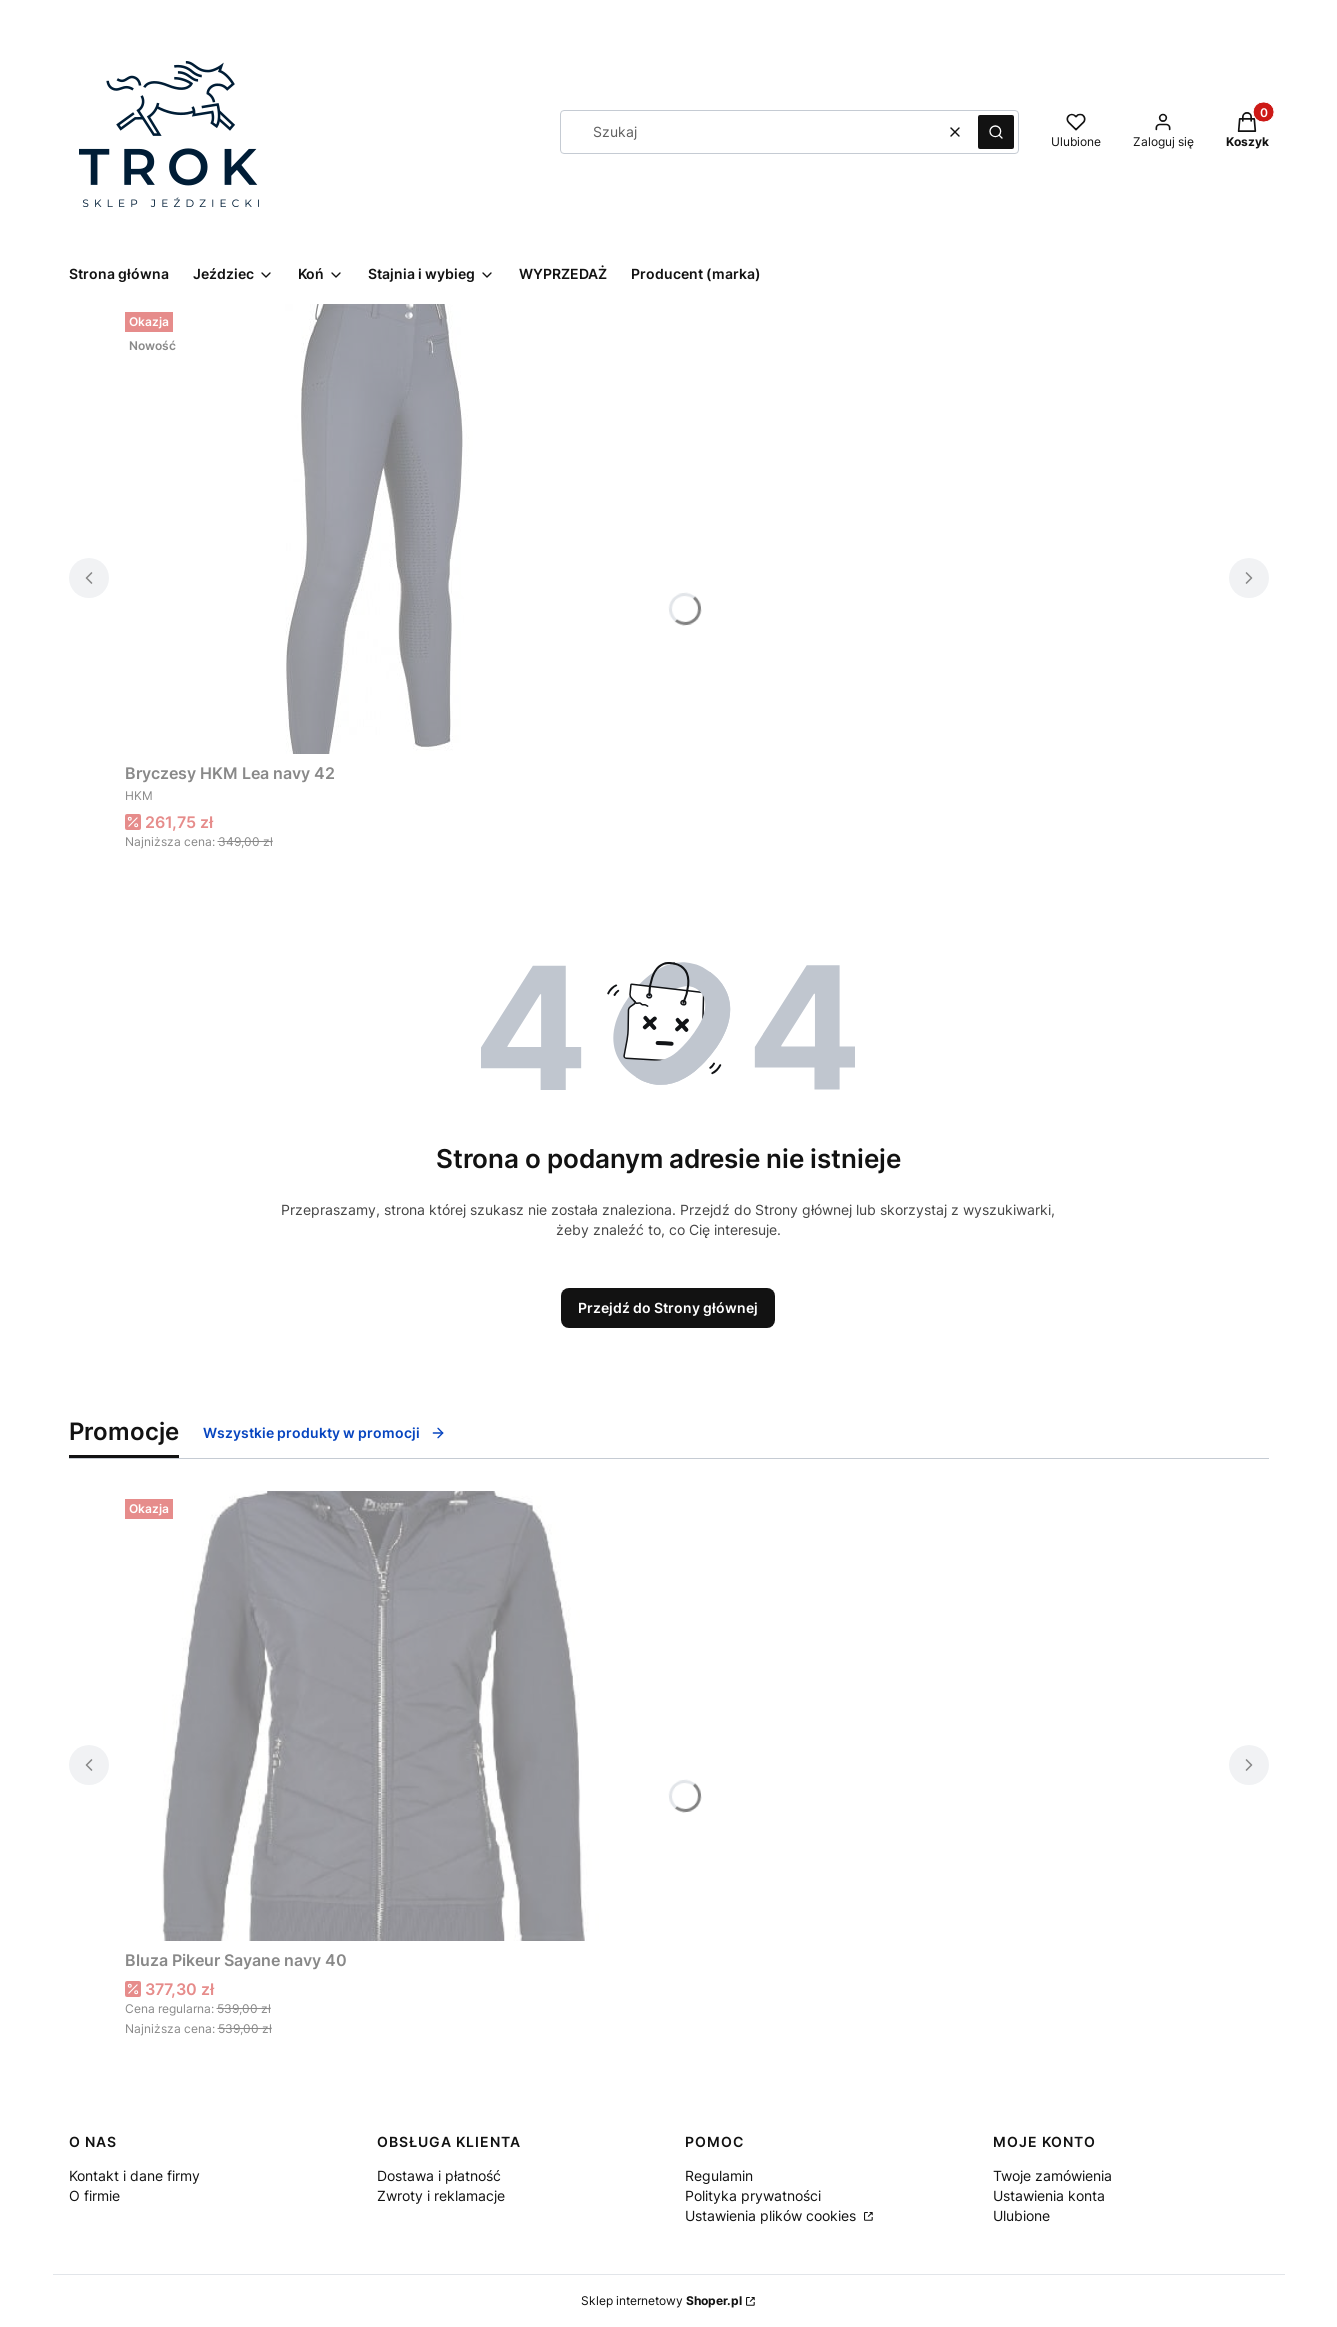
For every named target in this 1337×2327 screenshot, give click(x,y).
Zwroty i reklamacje (441, 2195)
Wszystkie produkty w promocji (324, 1432)
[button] (996, 132)
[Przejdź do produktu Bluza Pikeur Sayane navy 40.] (375, 1716)
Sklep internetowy (661, 2300)
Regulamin (719, 2175)
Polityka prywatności (753, 2195)
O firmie (94, 2195)
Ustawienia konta (1049, 2195)
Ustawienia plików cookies (772, 2215)
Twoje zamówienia (1052, 2175)
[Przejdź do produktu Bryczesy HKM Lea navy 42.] (375, 529)
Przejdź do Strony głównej (668, 1307)
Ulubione (1021, 2215)
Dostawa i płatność (439, 2175)
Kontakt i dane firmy (134, 2175)
